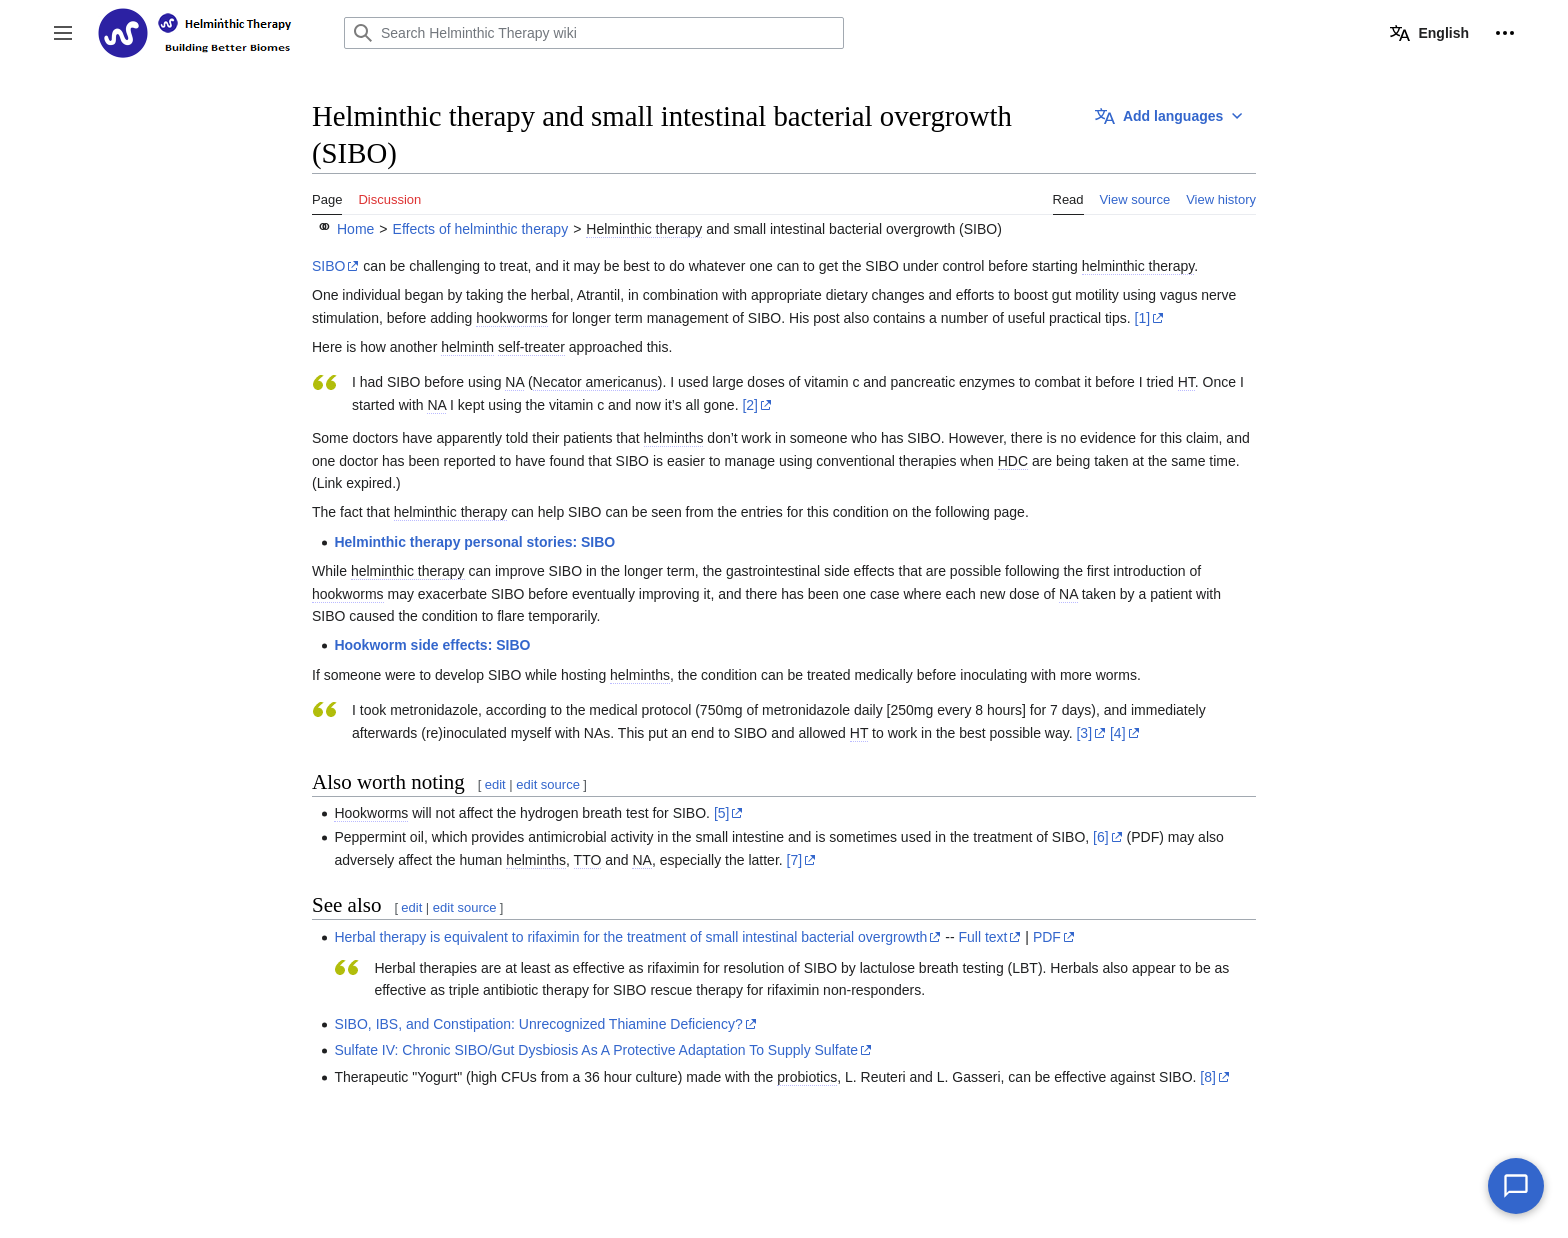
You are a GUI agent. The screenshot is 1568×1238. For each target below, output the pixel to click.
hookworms (512, 318)
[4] (1118, 733)
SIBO (328, 266)
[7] (795, 860)
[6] (1101, 837)
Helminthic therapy (644, 229)
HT (1186, 382)
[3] (1084, 733)
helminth (467, 347)
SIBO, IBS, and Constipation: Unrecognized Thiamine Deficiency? (538, 1024)
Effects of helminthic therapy (481, 229)
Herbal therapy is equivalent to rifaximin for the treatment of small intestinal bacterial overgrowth (630, 937)
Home (355, 229)
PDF (1047, 937)
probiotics (807, 1077)
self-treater (531, 347)
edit (495, 784)
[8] (1208, 1077)
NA (514, 382)
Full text (982, 937)
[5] (722, 813)
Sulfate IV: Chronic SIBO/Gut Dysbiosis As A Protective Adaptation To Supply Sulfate (596, 1050)
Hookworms (371, 813)
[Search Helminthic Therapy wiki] (594, 33)
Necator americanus (595, 382)
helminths (674, 438)
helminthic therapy (1138, 266)
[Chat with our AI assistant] (1516, 1186)
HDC (1013, 461)
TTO (588, 860)
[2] (750, 405)
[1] (1143, 318)
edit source (548, 784)
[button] (63, 33)
